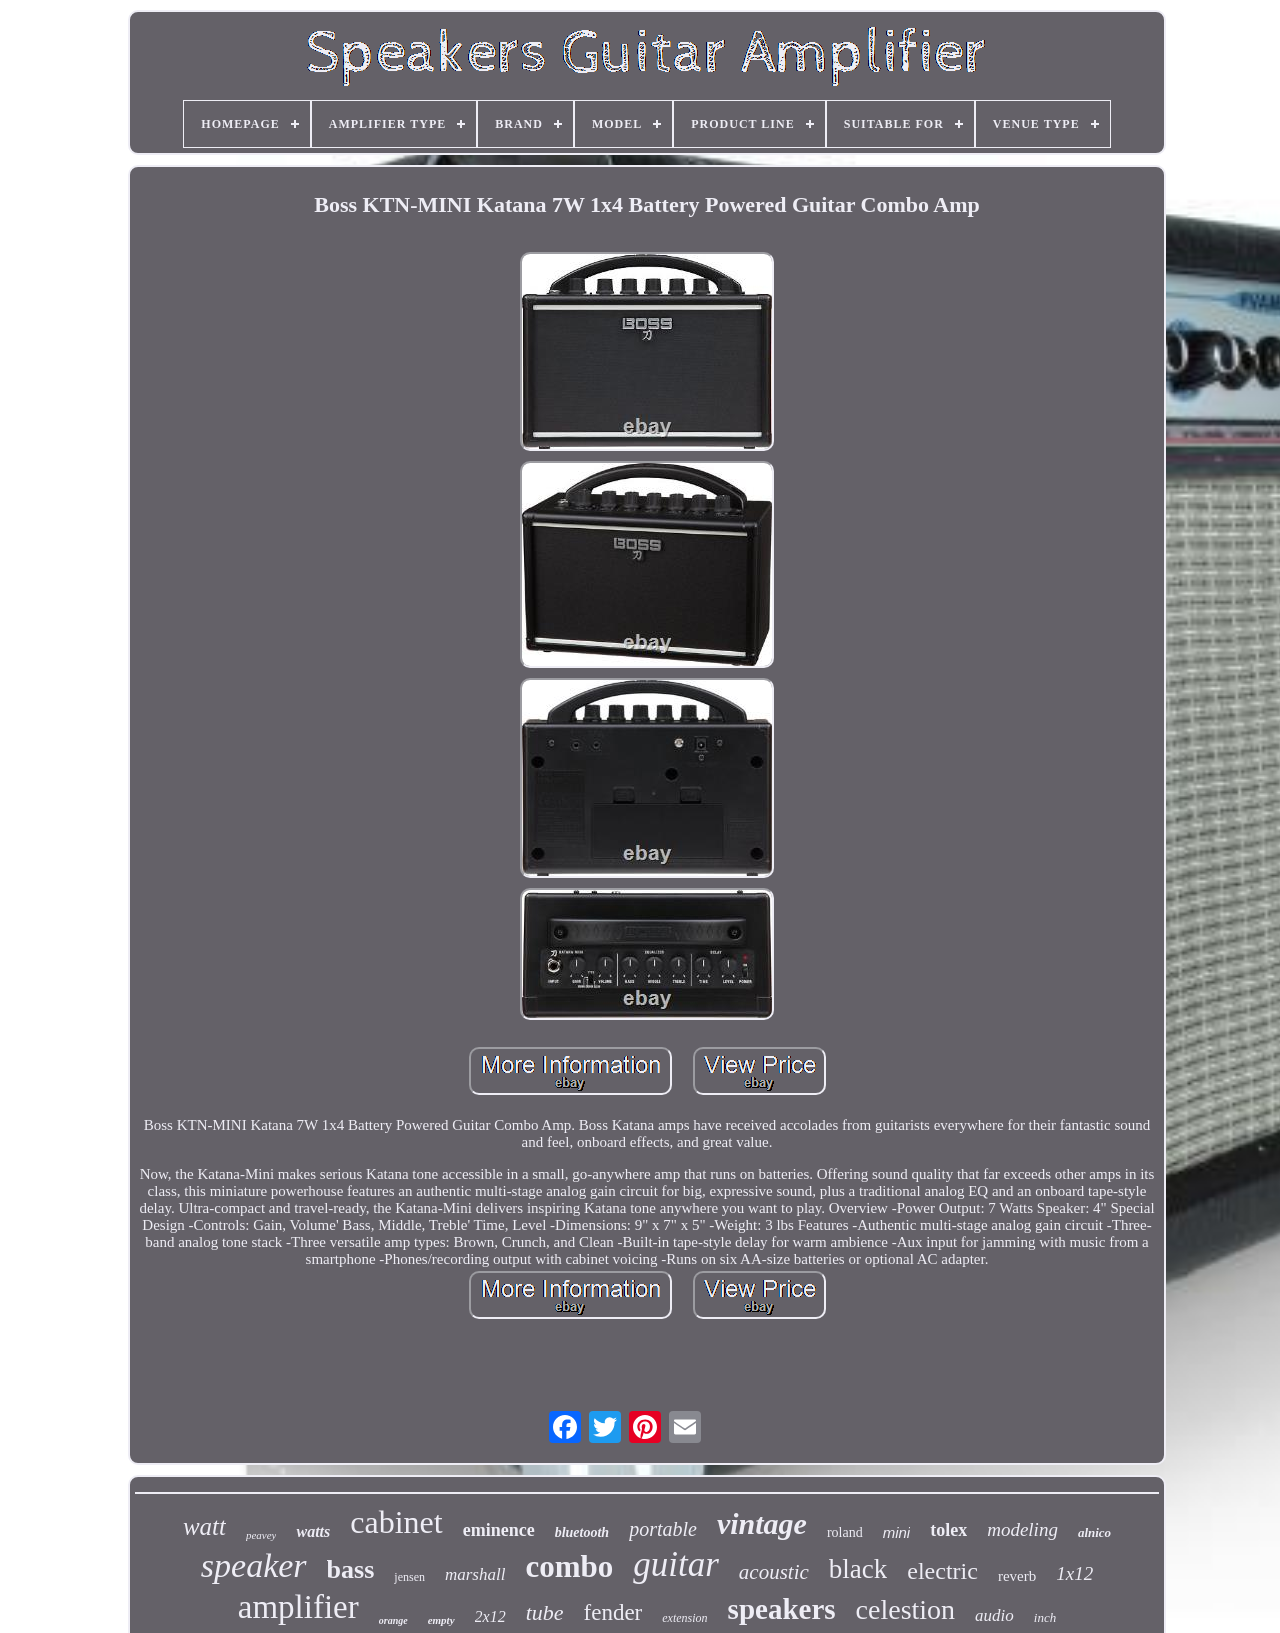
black (858, 1569)
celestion (906, 1609)
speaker (254, 1565)
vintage (762, 1523)
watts (313, 1531)
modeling (1022, 1529)
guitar (676, 1564)
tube (545, 1612)
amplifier (298, 1607)
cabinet (396, 1522)
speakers (782, 1609)
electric (942, 1571)
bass (351, 1569)
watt (204, 1526)
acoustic (774, 1572)
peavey (261, 1535)
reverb (1017, 1576)
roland (845, 1532)
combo (569, 1566)
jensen (409, 1577)
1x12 (1074, 1573)
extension (684, 1618)
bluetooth (582, 1532)
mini (897, 1532)
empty (441, 1620)
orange (393, 1620)
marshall (475, 1574)
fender (613, 1612)
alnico (1094, 1532)
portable (663, 1529)
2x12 (490, 1616)
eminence (499, 1530)
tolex (948, 1530)
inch (1045, 1617)
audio (994, 1615)
